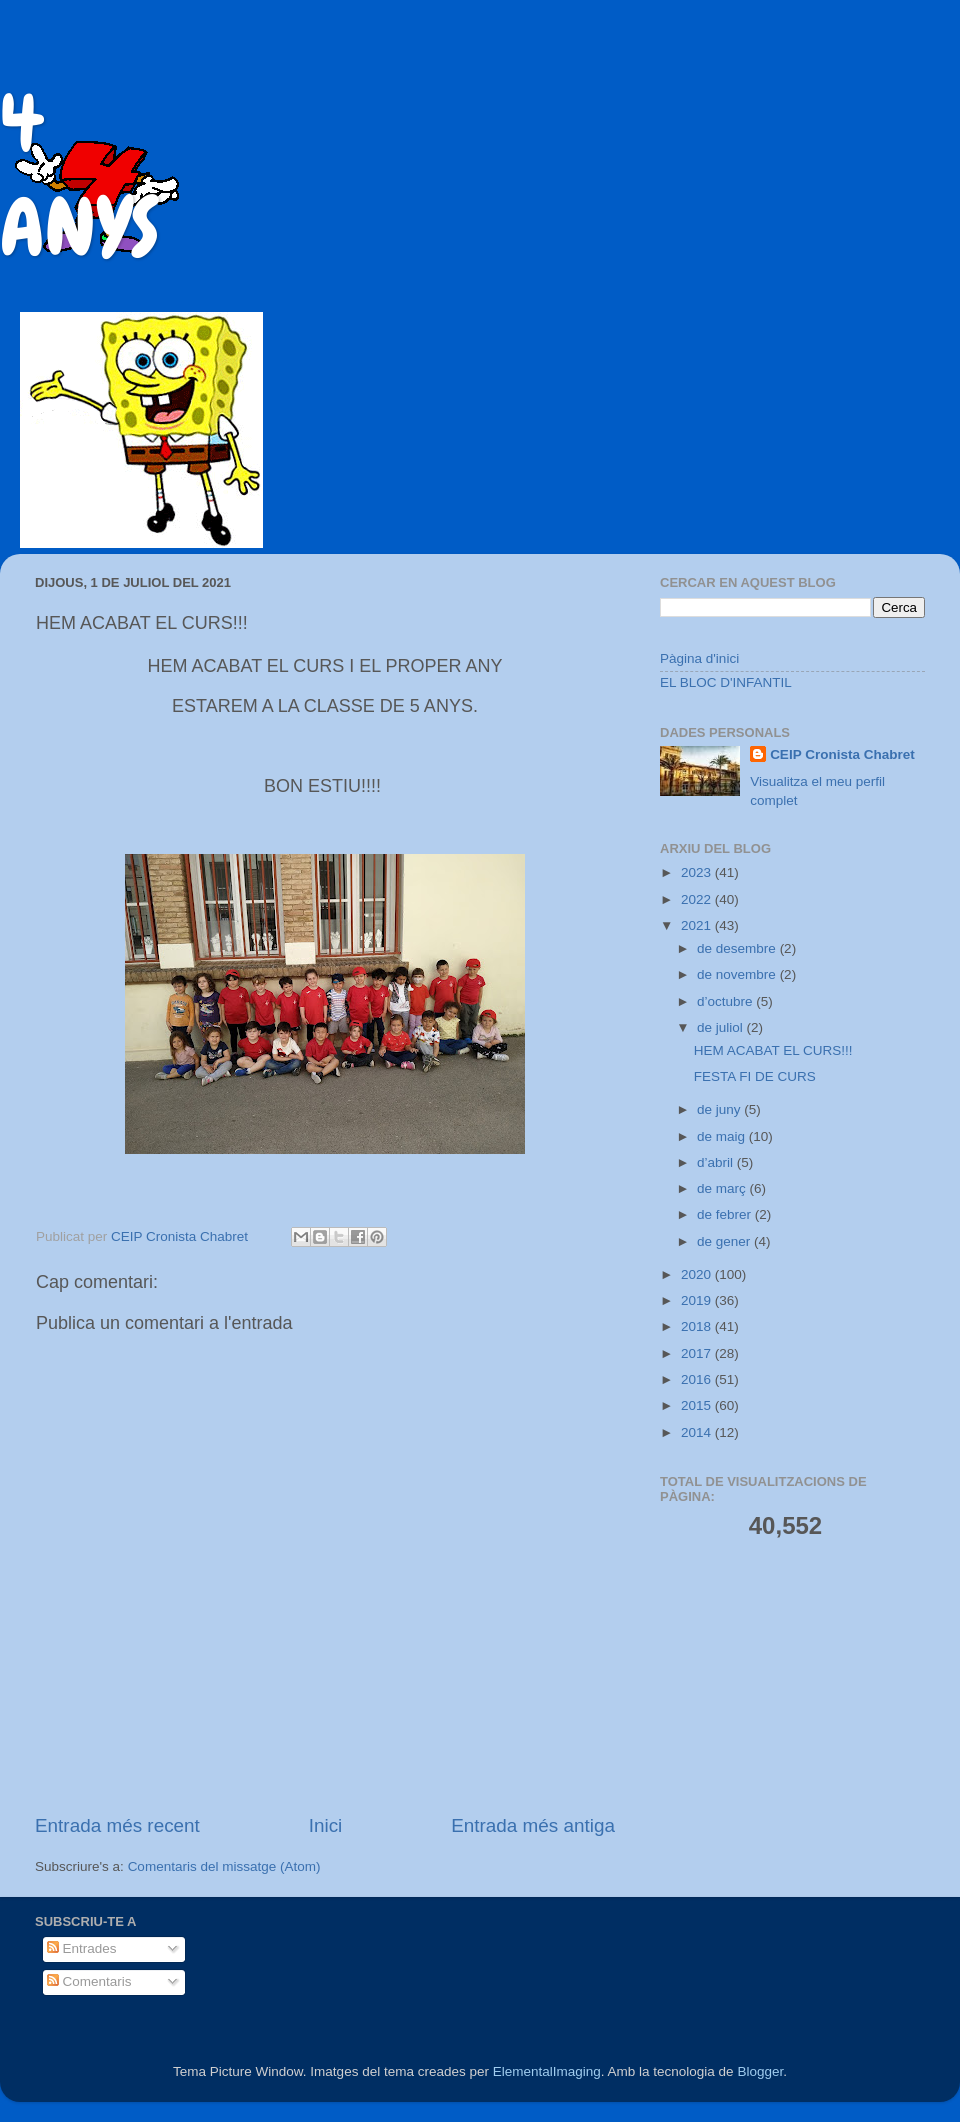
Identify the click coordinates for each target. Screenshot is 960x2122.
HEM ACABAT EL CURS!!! (773, 1050)
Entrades (82, 1948)
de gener (725, 1241)
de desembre (738, 948)
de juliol (722, 1027)
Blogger (760, 2071)
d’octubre (726, 1001)
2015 (698, 1405)
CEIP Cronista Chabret (842, 754)
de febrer (726, 1214)
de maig (723, 1136)
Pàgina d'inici (699, 658)
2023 (698, 872)
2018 (698, 1326)
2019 (698, 1300)
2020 (698, 1274)
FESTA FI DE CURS (755, 1076)
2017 (698, 1353)
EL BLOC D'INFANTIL (726, 682)
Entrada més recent (117, 1825)
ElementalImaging (547, 2071)
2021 (698, 925)
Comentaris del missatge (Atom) (224, 1866)
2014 (698, 1432)
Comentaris (89, 1981)
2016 (698, 1379)
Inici (326, 1825)
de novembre (738, 974)
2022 (698, 899)
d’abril (717, 1162)
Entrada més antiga (533, 1825)
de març (723, 1188)
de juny (720, 1109)
